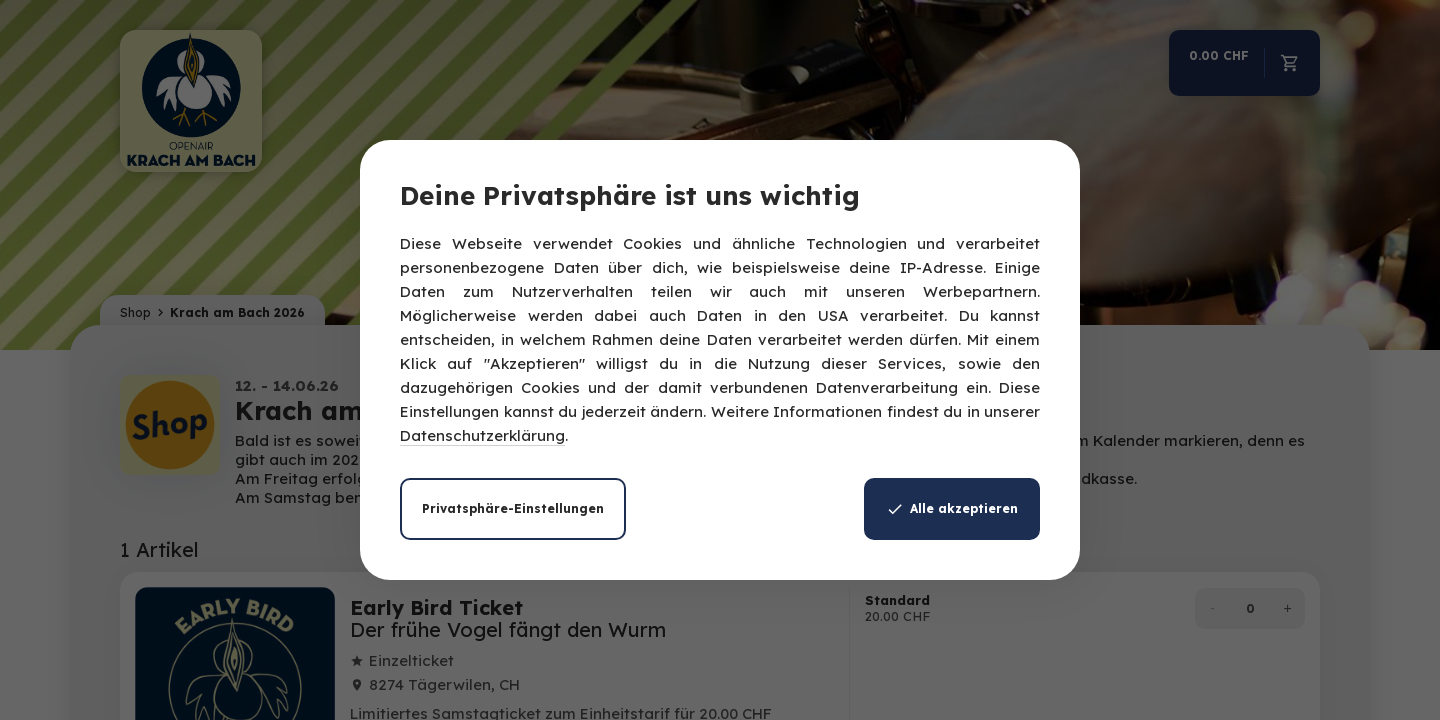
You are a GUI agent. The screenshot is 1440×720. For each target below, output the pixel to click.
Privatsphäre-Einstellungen (513, 508)
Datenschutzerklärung (482, 435)
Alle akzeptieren (952, 509)
